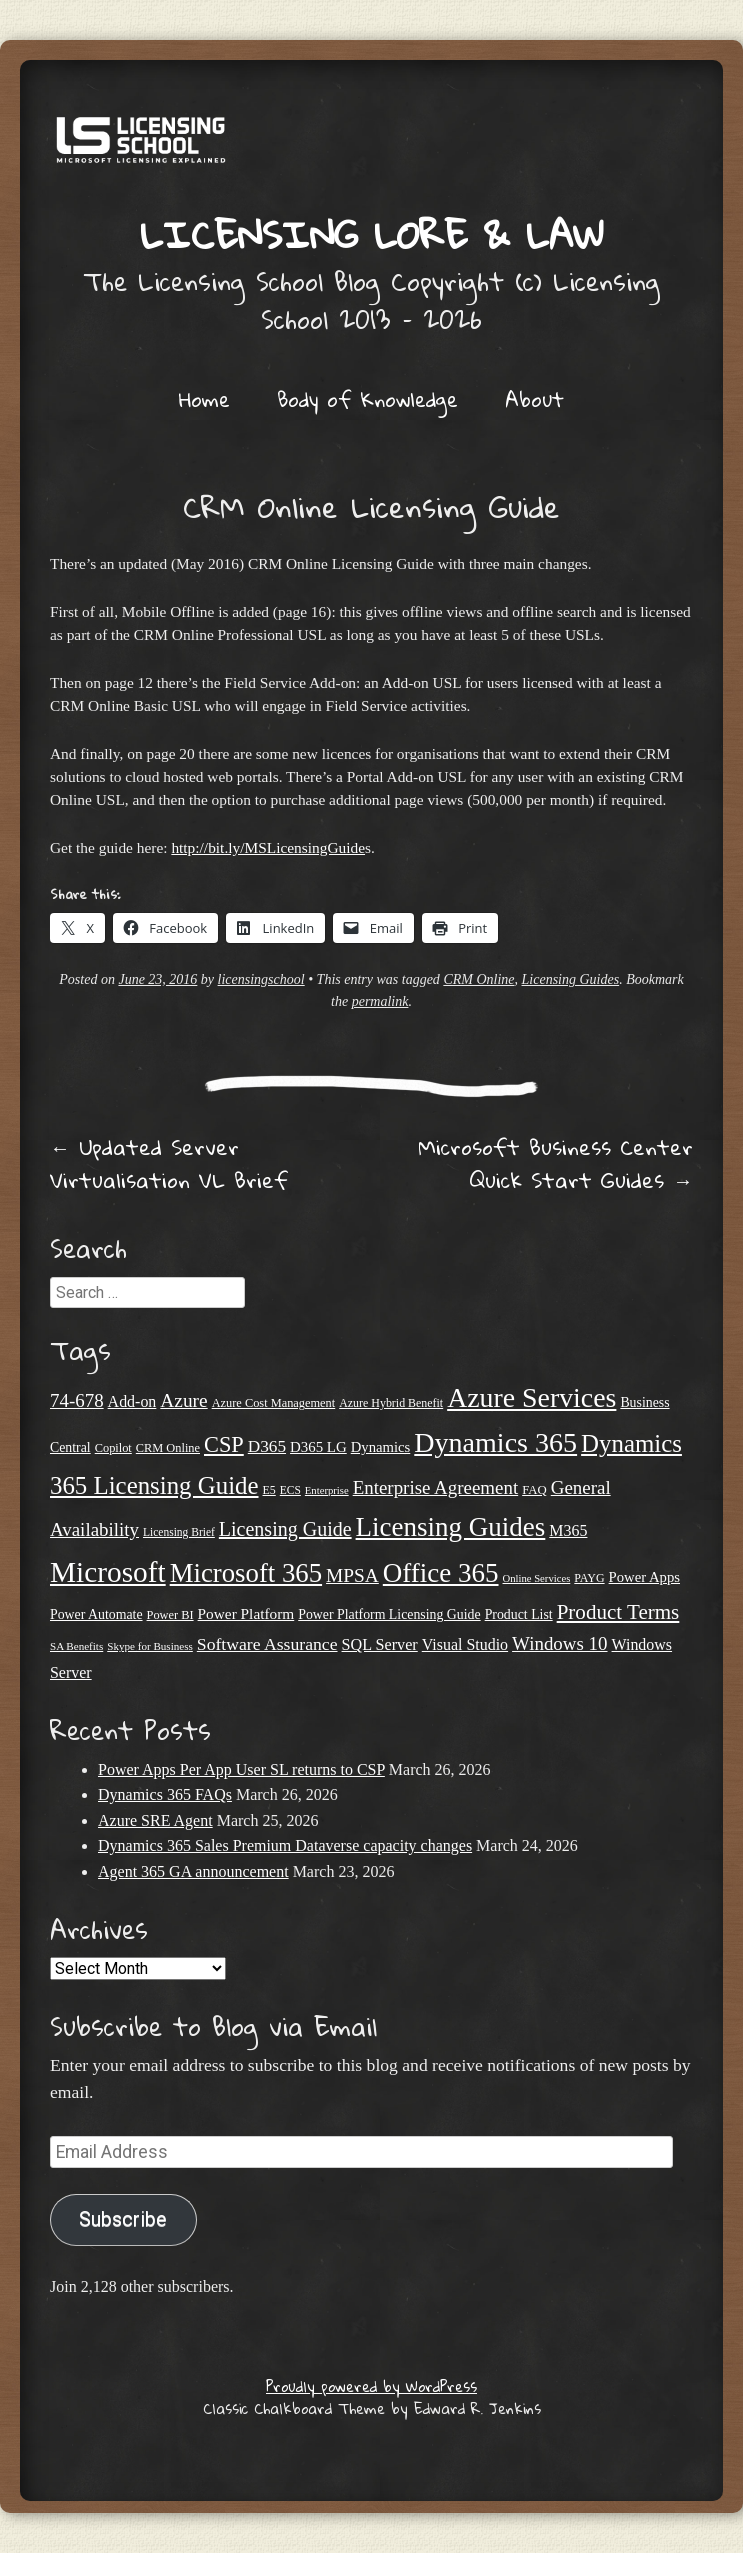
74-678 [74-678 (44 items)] (77, 1400)
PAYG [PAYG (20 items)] (589, 1578)
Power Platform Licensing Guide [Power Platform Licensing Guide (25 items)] (389, 1614)
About (534, 399)
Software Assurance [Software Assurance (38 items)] (267, 1644)
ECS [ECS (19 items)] (290, 1490)
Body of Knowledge (367, 399)
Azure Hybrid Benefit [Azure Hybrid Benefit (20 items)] (391, 1403)
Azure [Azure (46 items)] (183, 1400)
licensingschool (261, 979)
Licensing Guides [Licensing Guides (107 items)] (451, 1527)
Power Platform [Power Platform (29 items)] (246, 1613)
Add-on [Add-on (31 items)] (132, 1401)
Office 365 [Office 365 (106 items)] (441, 1573)
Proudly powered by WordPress (371, 2386)
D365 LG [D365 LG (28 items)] (318, 1447)
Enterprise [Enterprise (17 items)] (327, 1490)
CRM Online (478, 979)
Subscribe (123, 2219)
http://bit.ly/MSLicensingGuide (268, 847)
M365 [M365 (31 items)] (568, 1530)
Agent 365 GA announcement (193, 1871)
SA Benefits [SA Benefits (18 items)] (76, 1646)
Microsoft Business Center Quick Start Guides (555, 1163)
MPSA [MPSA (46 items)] (352, 1575)
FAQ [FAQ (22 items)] (534, 1490)
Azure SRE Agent (155, 1820)
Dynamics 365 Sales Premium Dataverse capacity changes (285, 1845)
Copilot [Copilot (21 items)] (113, 1448)
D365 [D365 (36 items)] (267, 1446)
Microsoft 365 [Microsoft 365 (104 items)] (246, 1573)
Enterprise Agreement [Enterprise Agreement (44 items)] (436, 1487)
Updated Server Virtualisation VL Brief (169, 1163)
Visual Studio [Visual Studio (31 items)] (465, 1644)
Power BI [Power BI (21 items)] (170, 1615)
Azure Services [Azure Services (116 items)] (531, 1397)
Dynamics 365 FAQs (165, 1794)
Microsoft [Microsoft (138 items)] (108, 1572)
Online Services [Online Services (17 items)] (537, 1578)
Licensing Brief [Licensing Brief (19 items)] (179, 1532)
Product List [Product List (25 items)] (519, 1614)
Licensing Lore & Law (372, 234)
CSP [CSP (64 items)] (224, 1444)
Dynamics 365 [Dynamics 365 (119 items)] (495, 1442)
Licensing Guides (571, 979)
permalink (380, 1001)
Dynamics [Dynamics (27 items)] (381, 1447)
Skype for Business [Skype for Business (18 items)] (150, 1646)
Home (204, 399)
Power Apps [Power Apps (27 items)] (644, 1577)
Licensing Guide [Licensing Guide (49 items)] (285, 1529)
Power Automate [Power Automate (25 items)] (96, 1614)
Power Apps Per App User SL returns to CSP (241, 1769)
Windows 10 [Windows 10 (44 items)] (559, 1643)
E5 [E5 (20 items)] (269, 1490)
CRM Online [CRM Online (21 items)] (168, 1448)
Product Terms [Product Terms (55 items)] (618, 1612)
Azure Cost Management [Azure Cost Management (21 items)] (274, 1403)
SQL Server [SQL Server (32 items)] (380, 1644)
